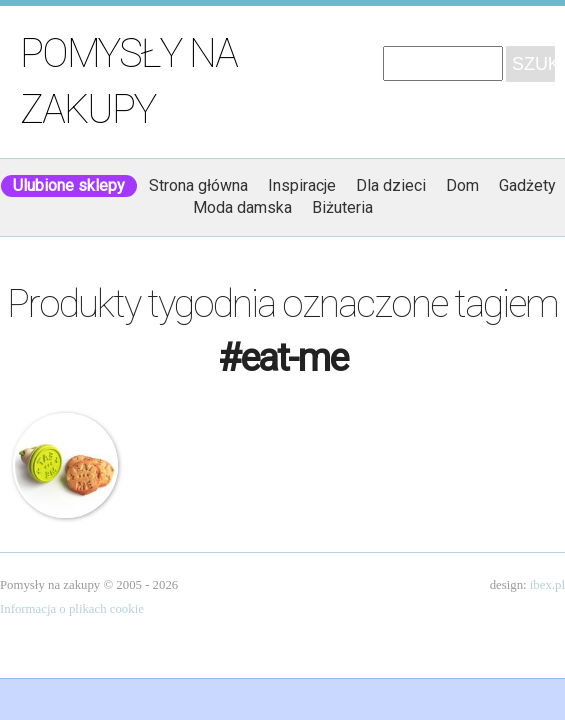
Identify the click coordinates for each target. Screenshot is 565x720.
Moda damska (242, 207)
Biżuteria (342, 207)
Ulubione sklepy (69, 185)
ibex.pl (547, 585)
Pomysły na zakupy (128, 81)
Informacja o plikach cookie (72, 609)
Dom (462, 185)
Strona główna (198, 185)
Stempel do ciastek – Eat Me (65, 465)
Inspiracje (302, 185)
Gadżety (527, 185)
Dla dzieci (391, 185)
